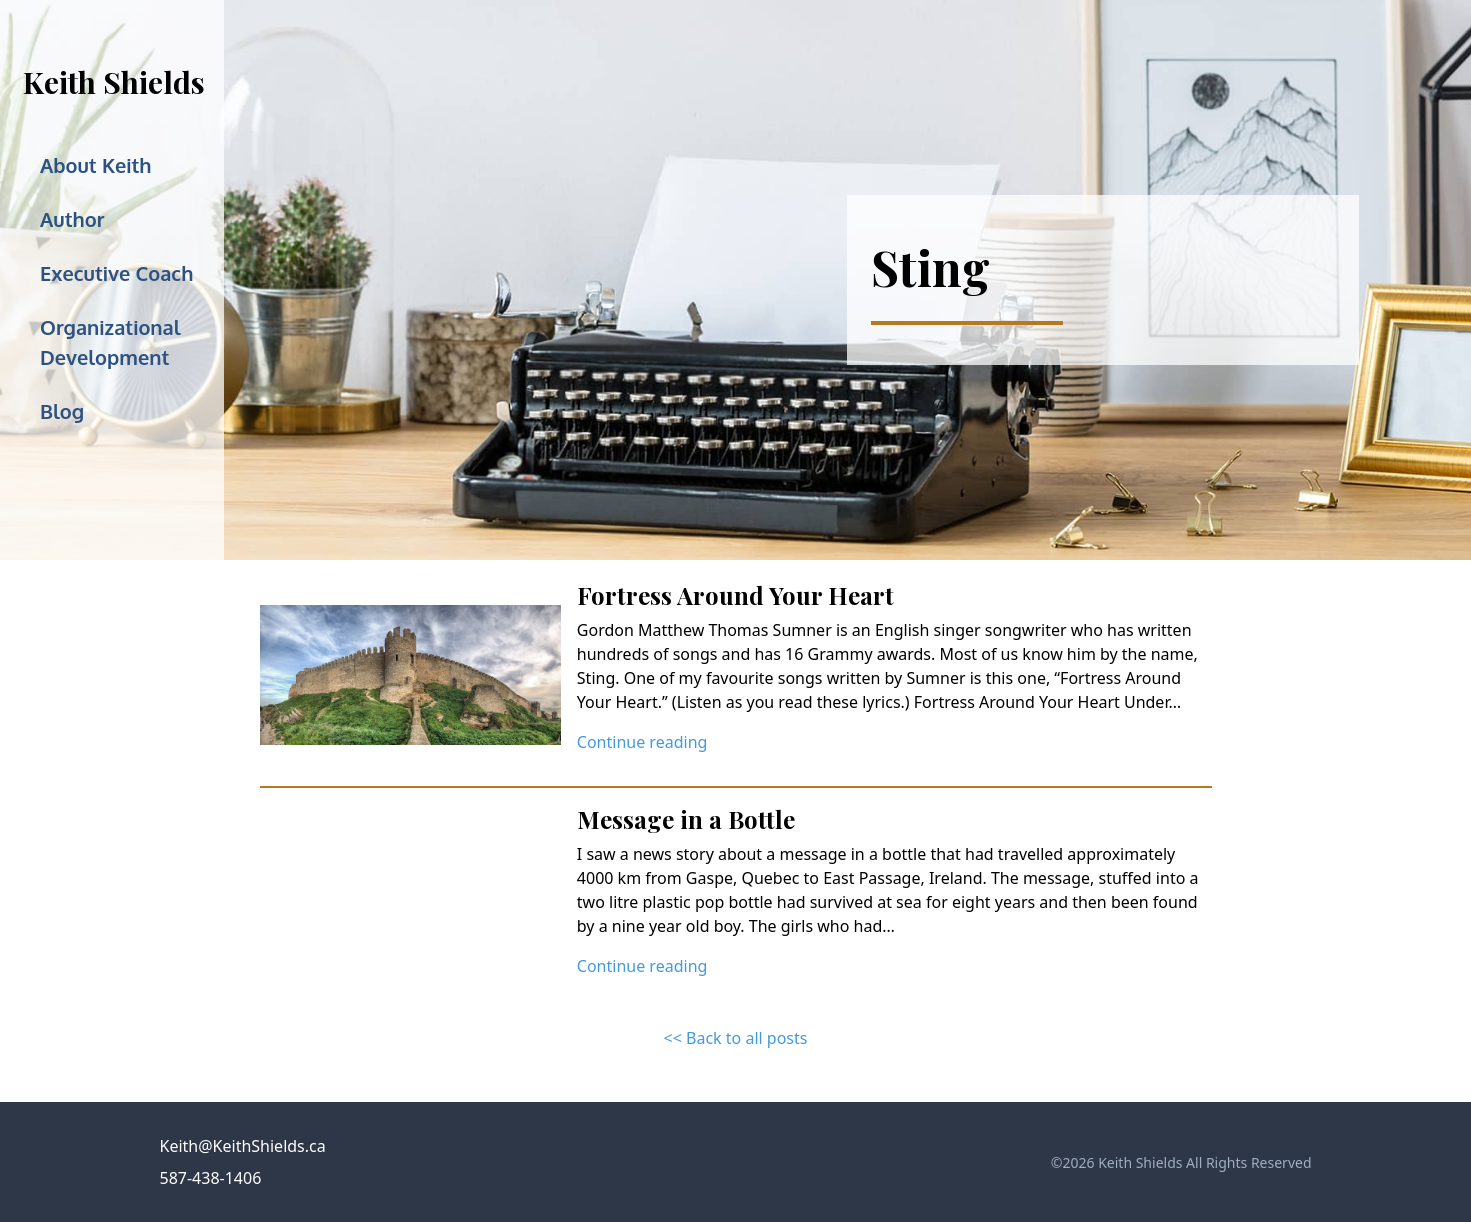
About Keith (96, 165)
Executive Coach (116, 273)
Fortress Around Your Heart (735, 595)
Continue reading (642, 742)
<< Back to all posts (736, 1038)
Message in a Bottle (686, 819)
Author (72, 219)
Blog (62, 411)
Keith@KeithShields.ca (243, 1146)
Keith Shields (114, 82)
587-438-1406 (211, 1178)
